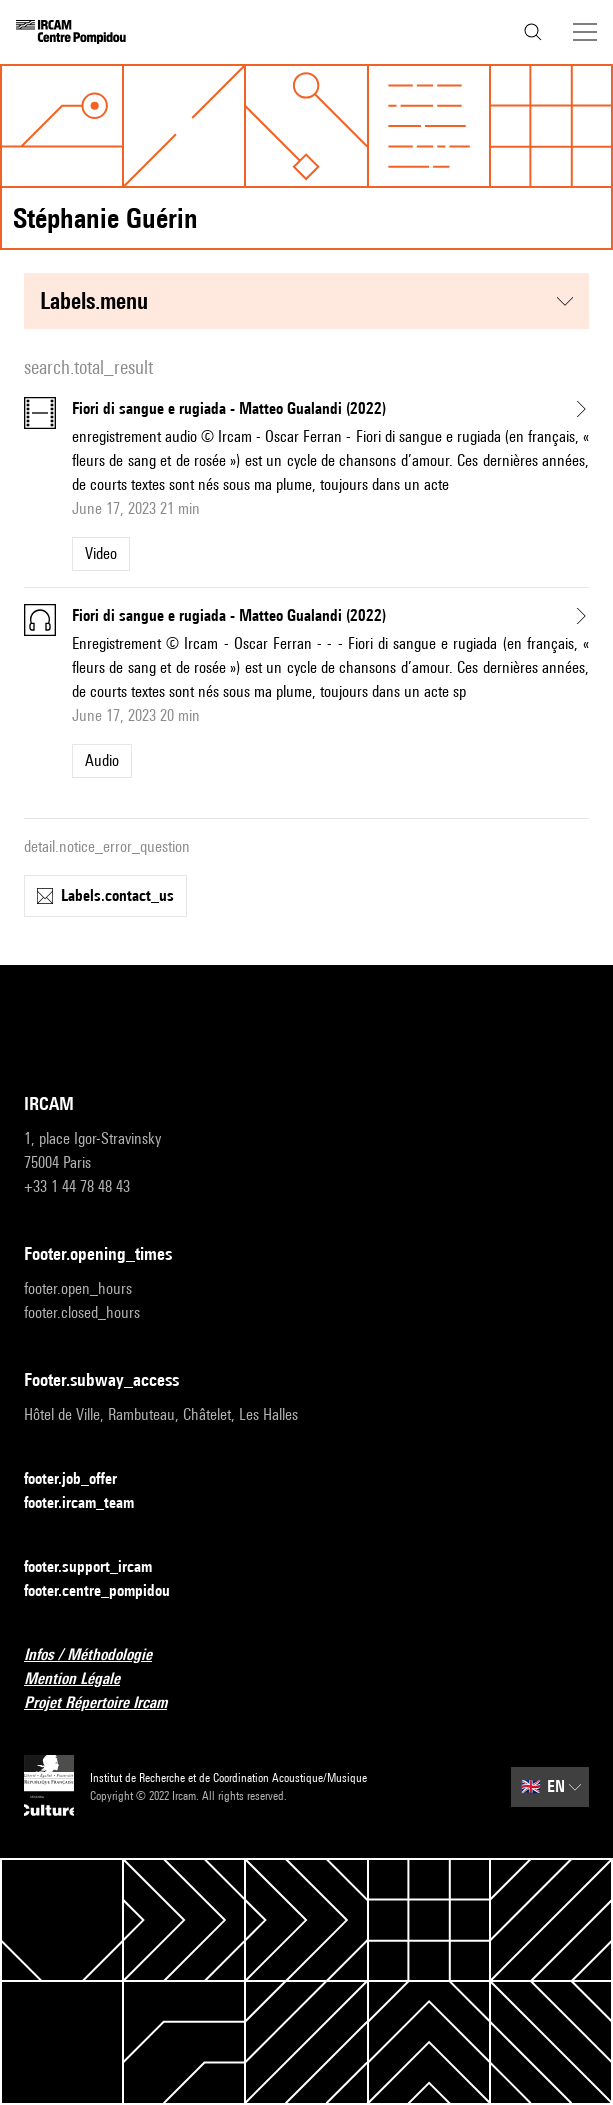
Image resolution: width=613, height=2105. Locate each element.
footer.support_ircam (100, 1567)
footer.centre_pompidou (109, 1591)
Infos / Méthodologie (100, 1655)
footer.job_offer (82, 1479)
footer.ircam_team (91, 1503)
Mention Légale (84, 1679)
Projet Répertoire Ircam (107, 1703)
